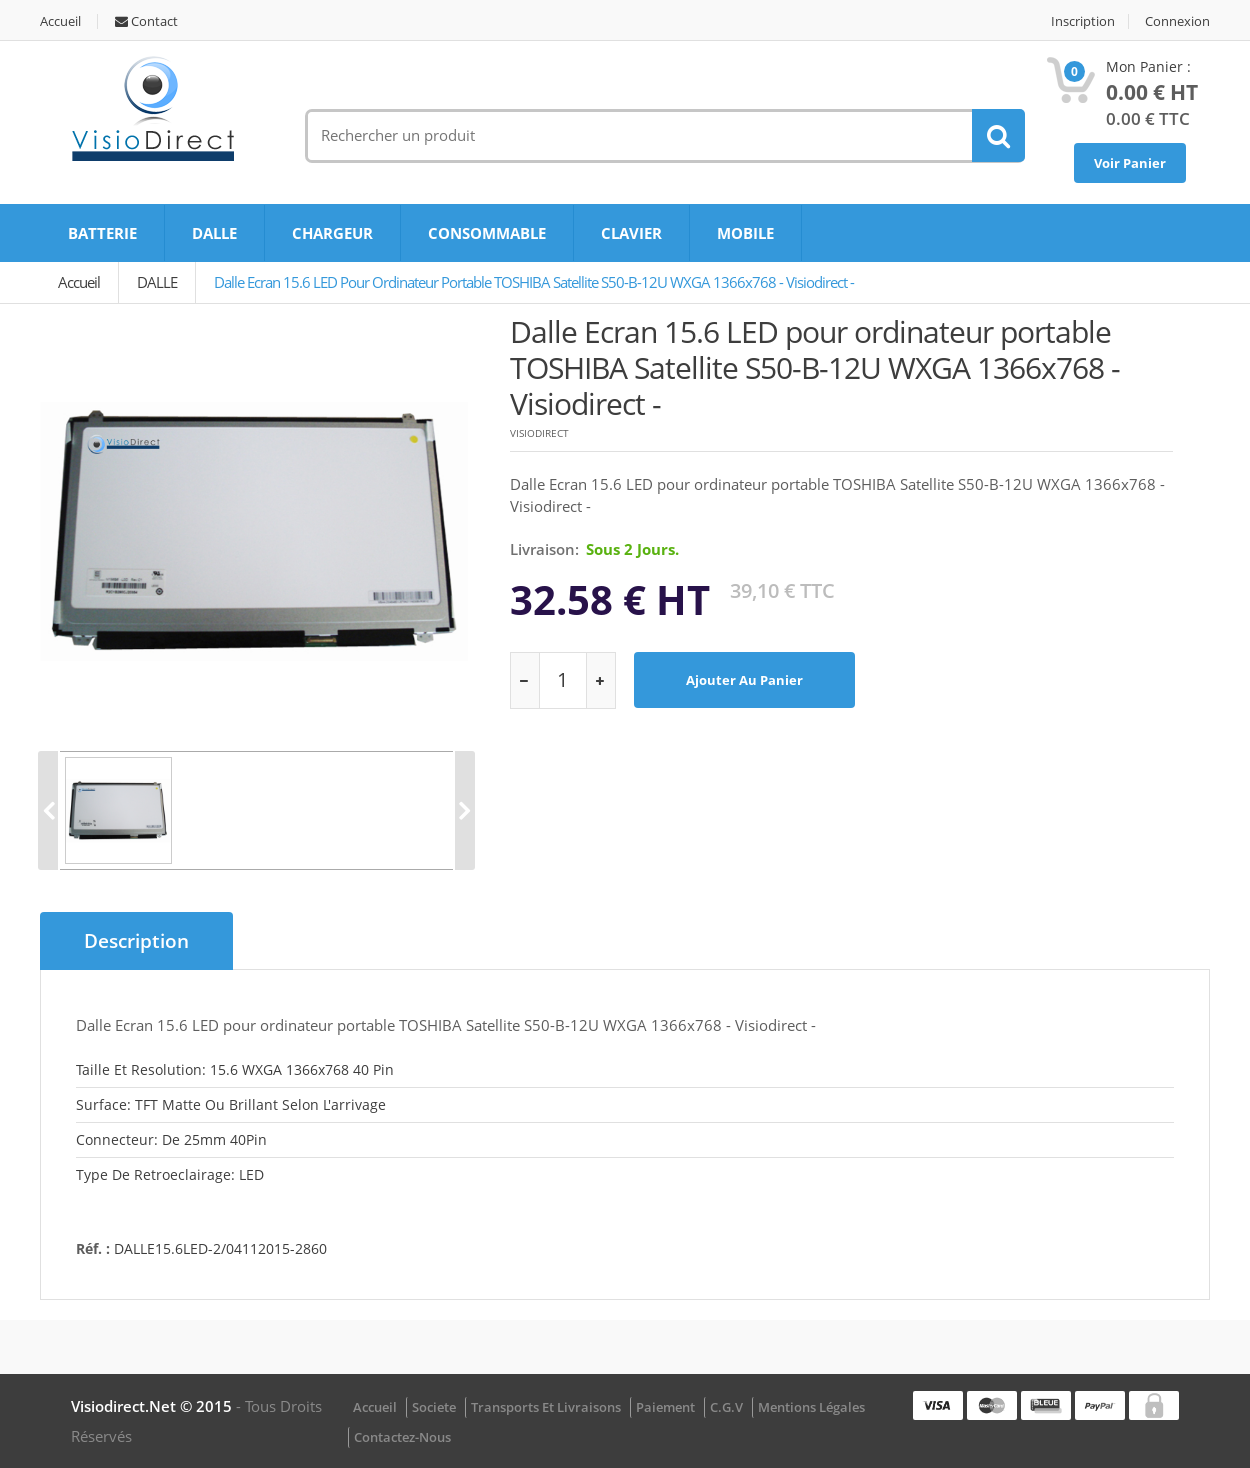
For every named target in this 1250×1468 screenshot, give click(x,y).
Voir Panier (1130, 163)
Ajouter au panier (744, 680)
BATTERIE (102, 233)
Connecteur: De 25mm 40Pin (171, 1139)
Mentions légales (811, 1407)
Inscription (1083, 21)
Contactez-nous (402, 1437)
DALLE (214, 233)
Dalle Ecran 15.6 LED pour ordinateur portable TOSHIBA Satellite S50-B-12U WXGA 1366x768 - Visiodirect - (534, 282)
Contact (146, 21)
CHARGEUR (332, 233)
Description (136, 941)
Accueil (60, 21)
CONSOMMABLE (487, 233)
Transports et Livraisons (546, 1407)
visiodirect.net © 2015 (153, 1406)
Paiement (665, 1407)
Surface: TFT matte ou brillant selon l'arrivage (231, 1104)
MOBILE (745, 233)
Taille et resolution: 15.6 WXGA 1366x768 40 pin (235, 1069)
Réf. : (93, 1248)
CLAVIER (631, 233)
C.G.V (726, 1407)
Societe (434, 1407)
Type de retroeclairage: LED (170, 1174)
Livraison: (544, 549)
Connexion (1177, 21)
